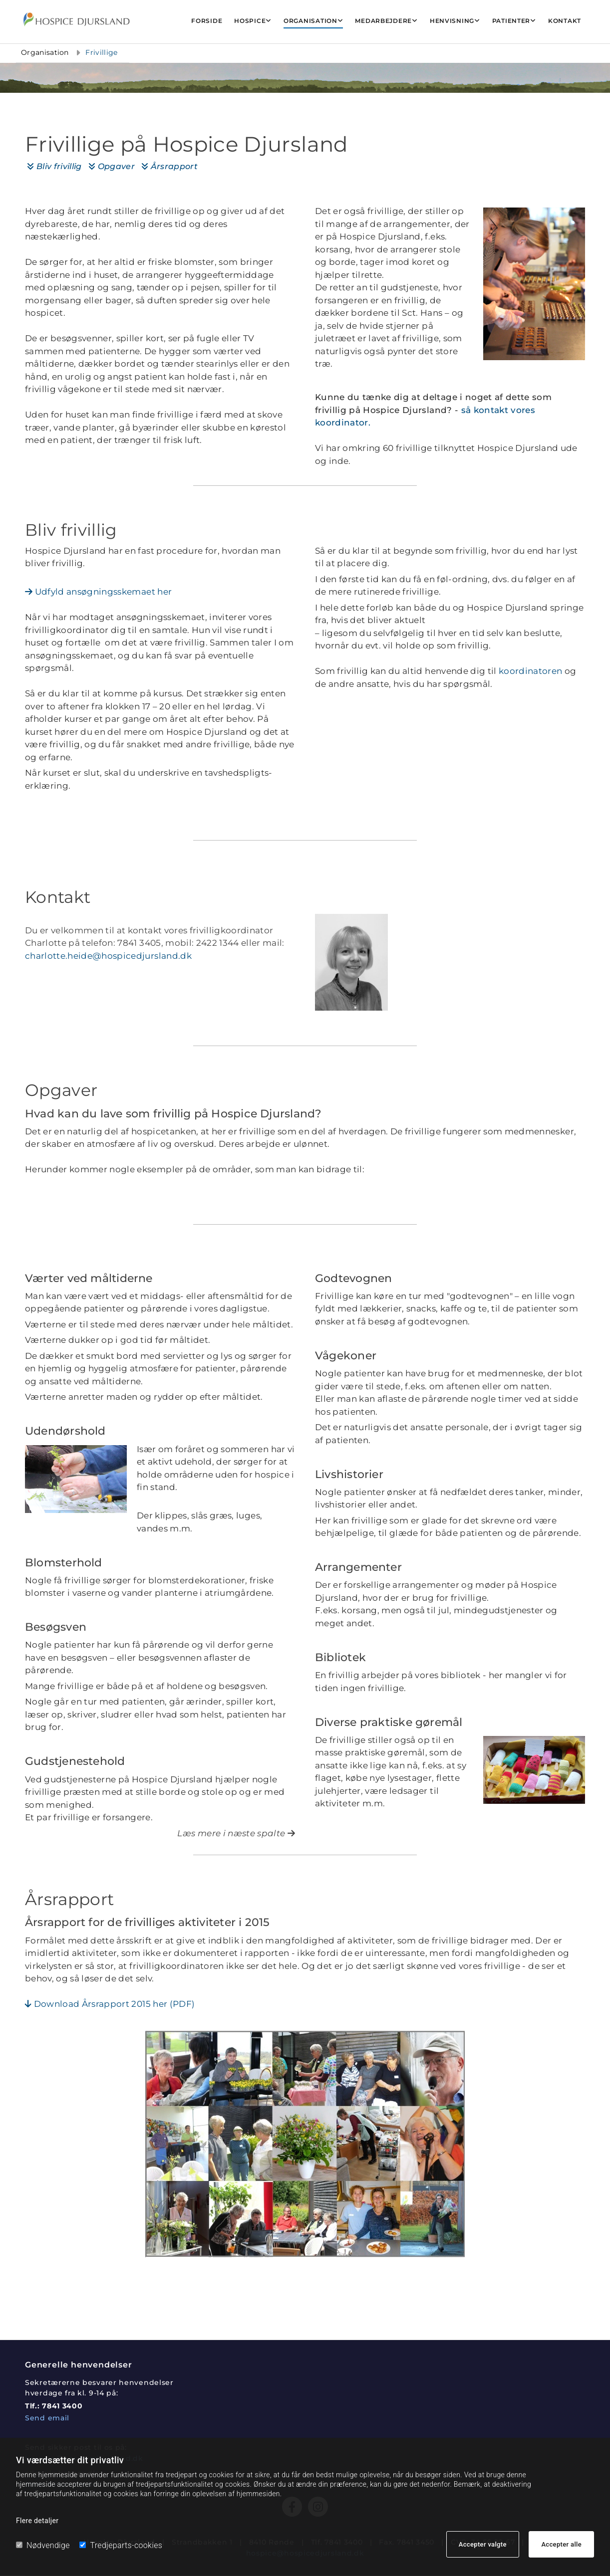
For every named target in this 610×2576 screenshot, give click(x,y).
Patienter (511, 20)
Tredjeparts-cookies (120, 2545)
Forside (206, 20)
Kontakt (564, 20)
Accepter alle (561, 2544)
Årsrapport (169, 166)
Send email (47, 2417)
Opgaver (111, 166)
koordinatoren (530, 671)
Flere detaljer (37, 2521)
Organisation (310, 20)
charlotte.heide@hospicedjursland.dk (108, 956)
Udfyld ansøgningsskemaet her (98, 592)
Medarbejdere (383, 20)
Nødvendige (43, 2545)
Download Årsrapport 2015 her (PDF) (110, 2004)
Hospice (250, 20)
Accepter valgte (483, 2544)
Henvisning (452, 20)
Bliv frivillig (54, 166)
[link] (253, 21)
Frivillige (102, 52)
